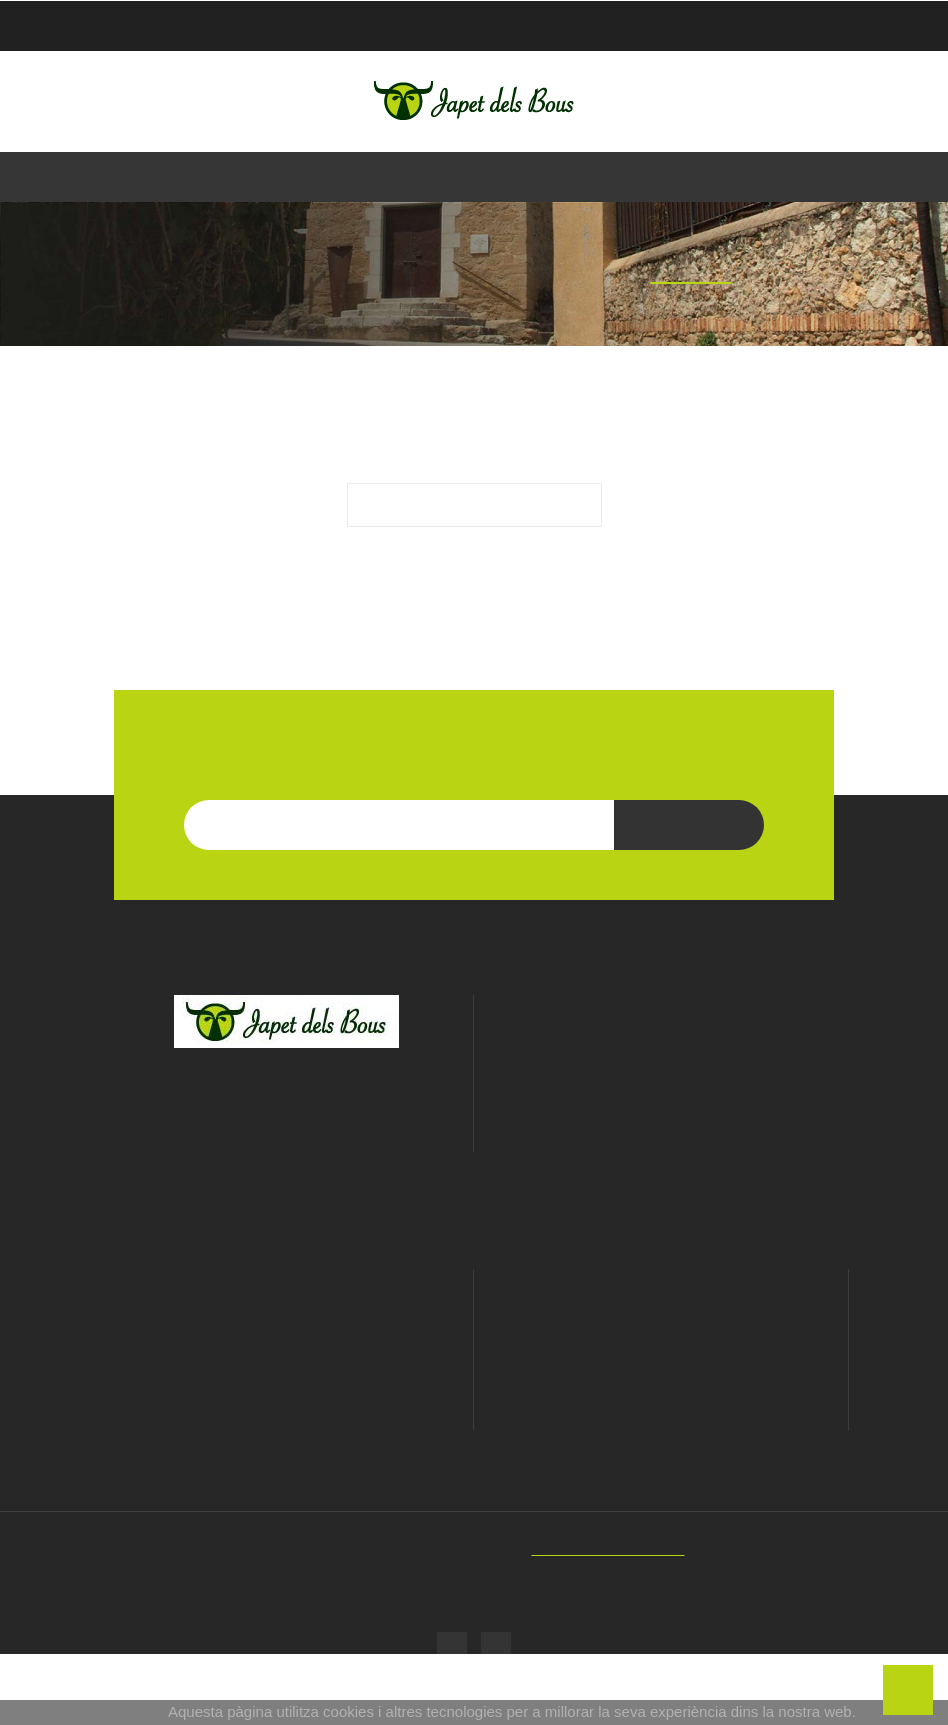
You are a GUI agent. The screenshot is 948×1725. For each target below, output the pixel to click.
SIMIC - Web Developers (620, 1620)
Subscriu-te (689, 899)
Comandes (661, 1432)
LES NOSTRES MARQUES (474, 698)
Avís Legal (286, 1403)
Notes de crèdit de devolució (661, 1460)
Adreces (661, 1488)
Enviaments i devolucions (286, 1487)
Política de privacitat (286, 1431)
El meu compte (661, 1352)
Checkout (799, 26)
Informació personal (661, 1404)
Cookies (286, 1459)
